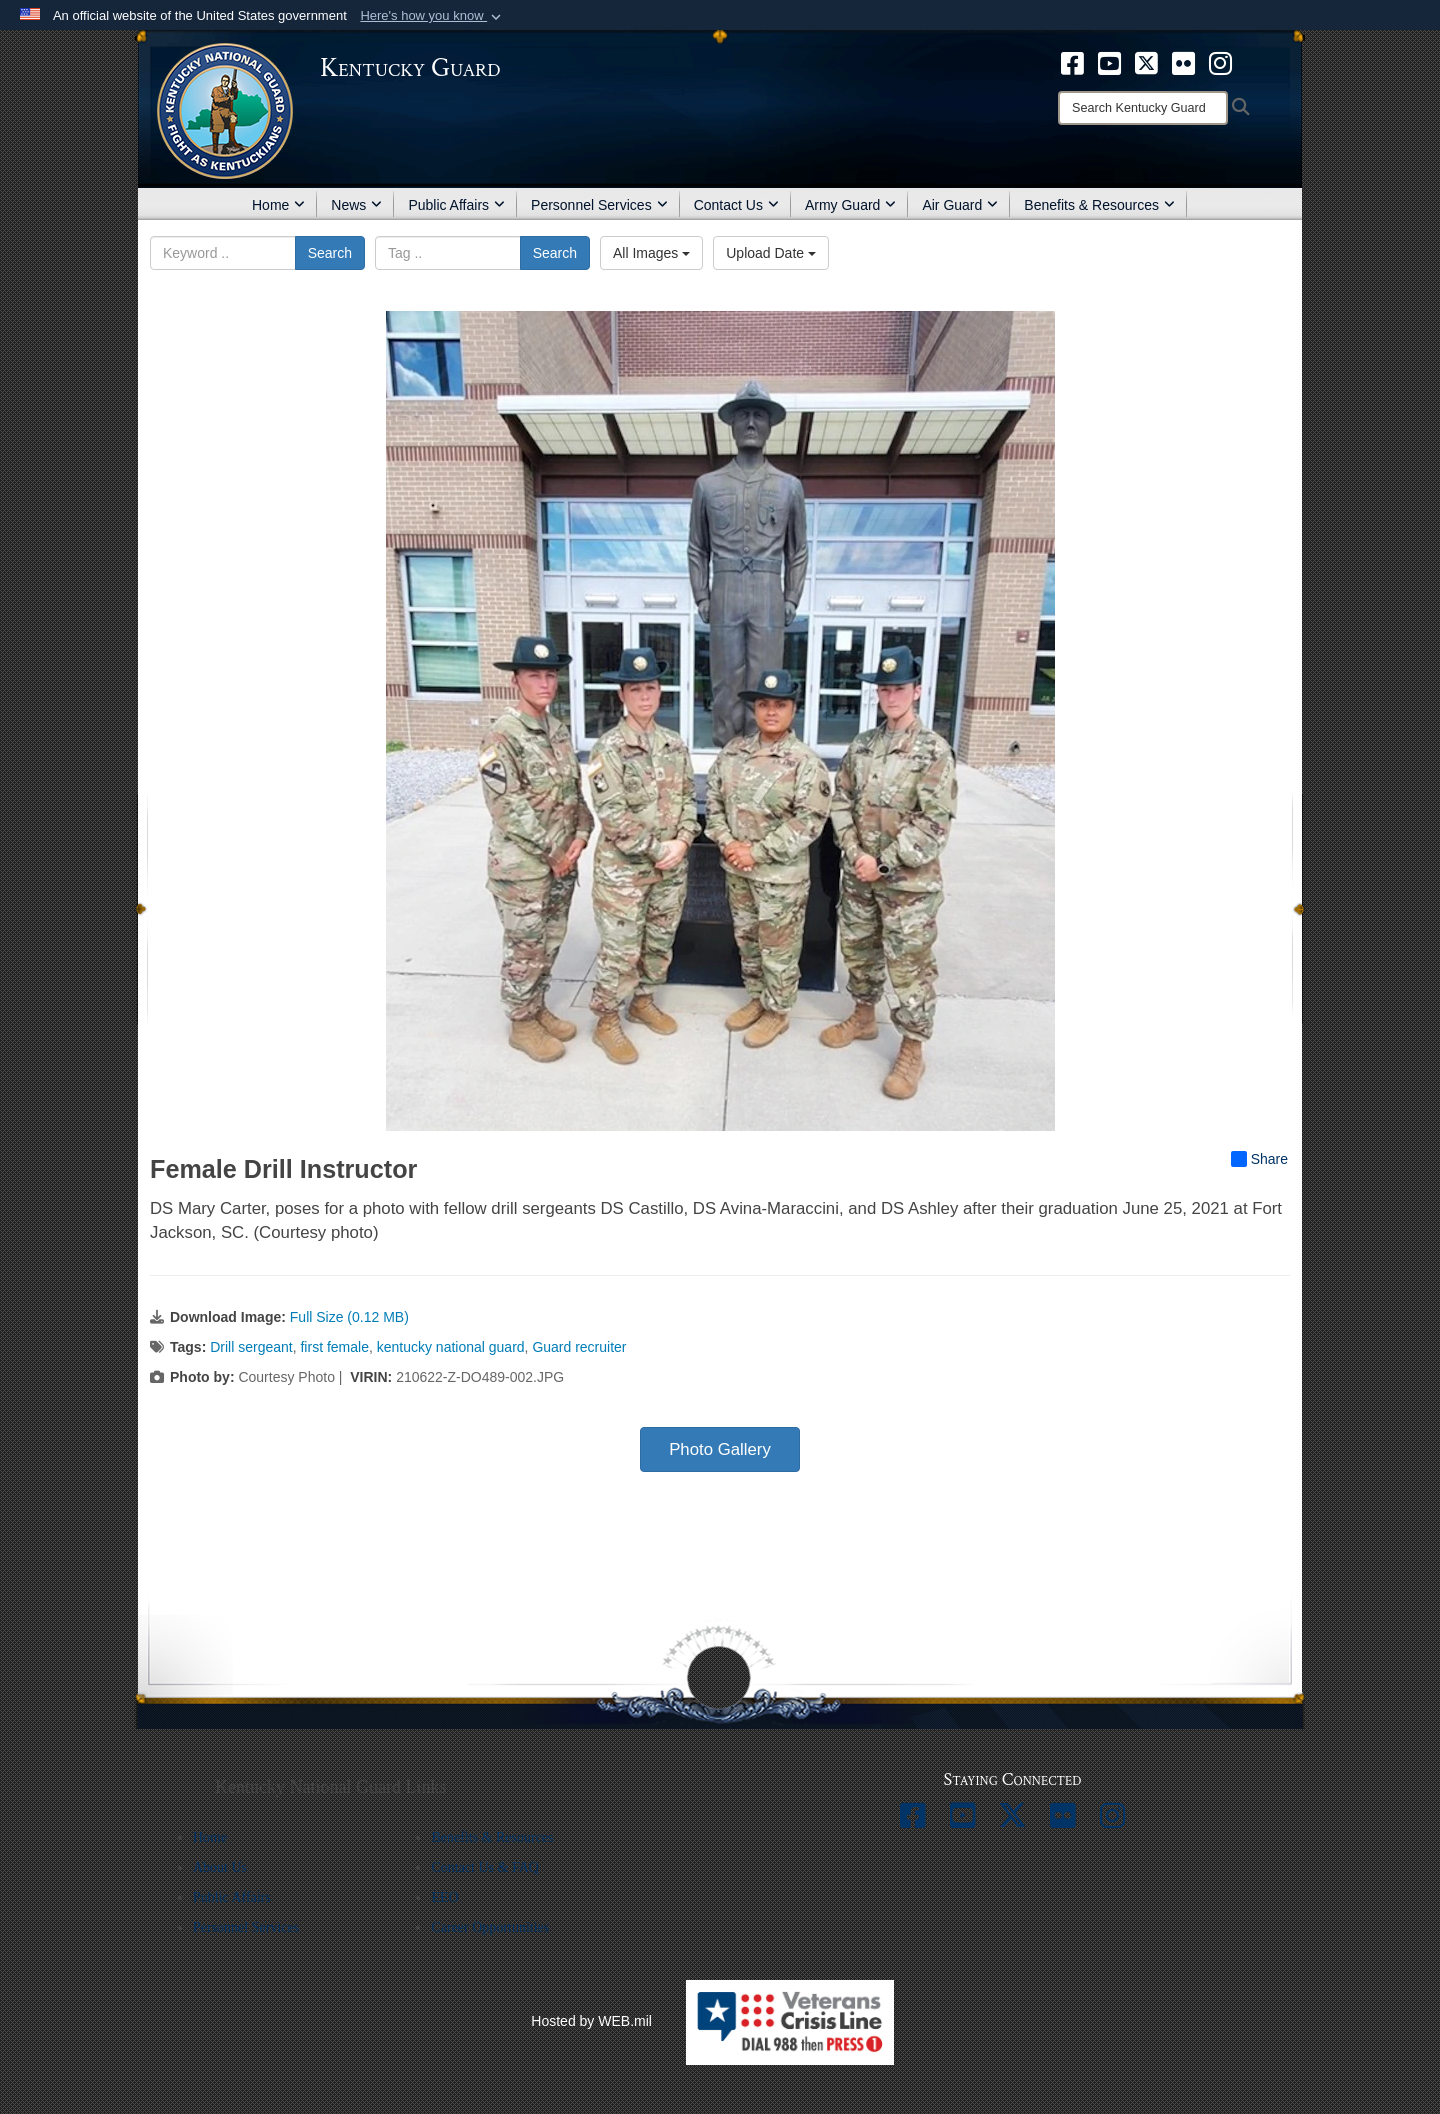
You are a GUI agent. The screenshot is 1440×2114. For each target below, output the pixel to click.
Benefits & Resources (1099, 205)
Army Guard (850, 205)
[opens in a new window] (1072, 62)
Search (330, 253)
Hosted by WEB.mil (591, 2021)
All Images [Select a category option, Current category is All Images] (651, 253)
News (356, 205)
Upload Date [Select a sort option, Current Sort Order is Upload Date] (771, 253)
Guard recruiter (579, 1347)
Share (1259, 1159)
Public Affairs (456, 205)
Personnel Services (599, 205)
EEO (444, 1897)
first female (334, 1347)
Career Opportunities (490, 1927)
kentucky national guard (451, 1347)
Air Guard (960, 205)
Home (278, 205)
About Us (220, 1867)
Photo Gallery (720, 1449)
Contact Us (736, 205)
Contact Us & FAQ (484, 1867)
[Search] (1143, 108)
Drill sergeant (251, 1347)
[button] (432, 16)
